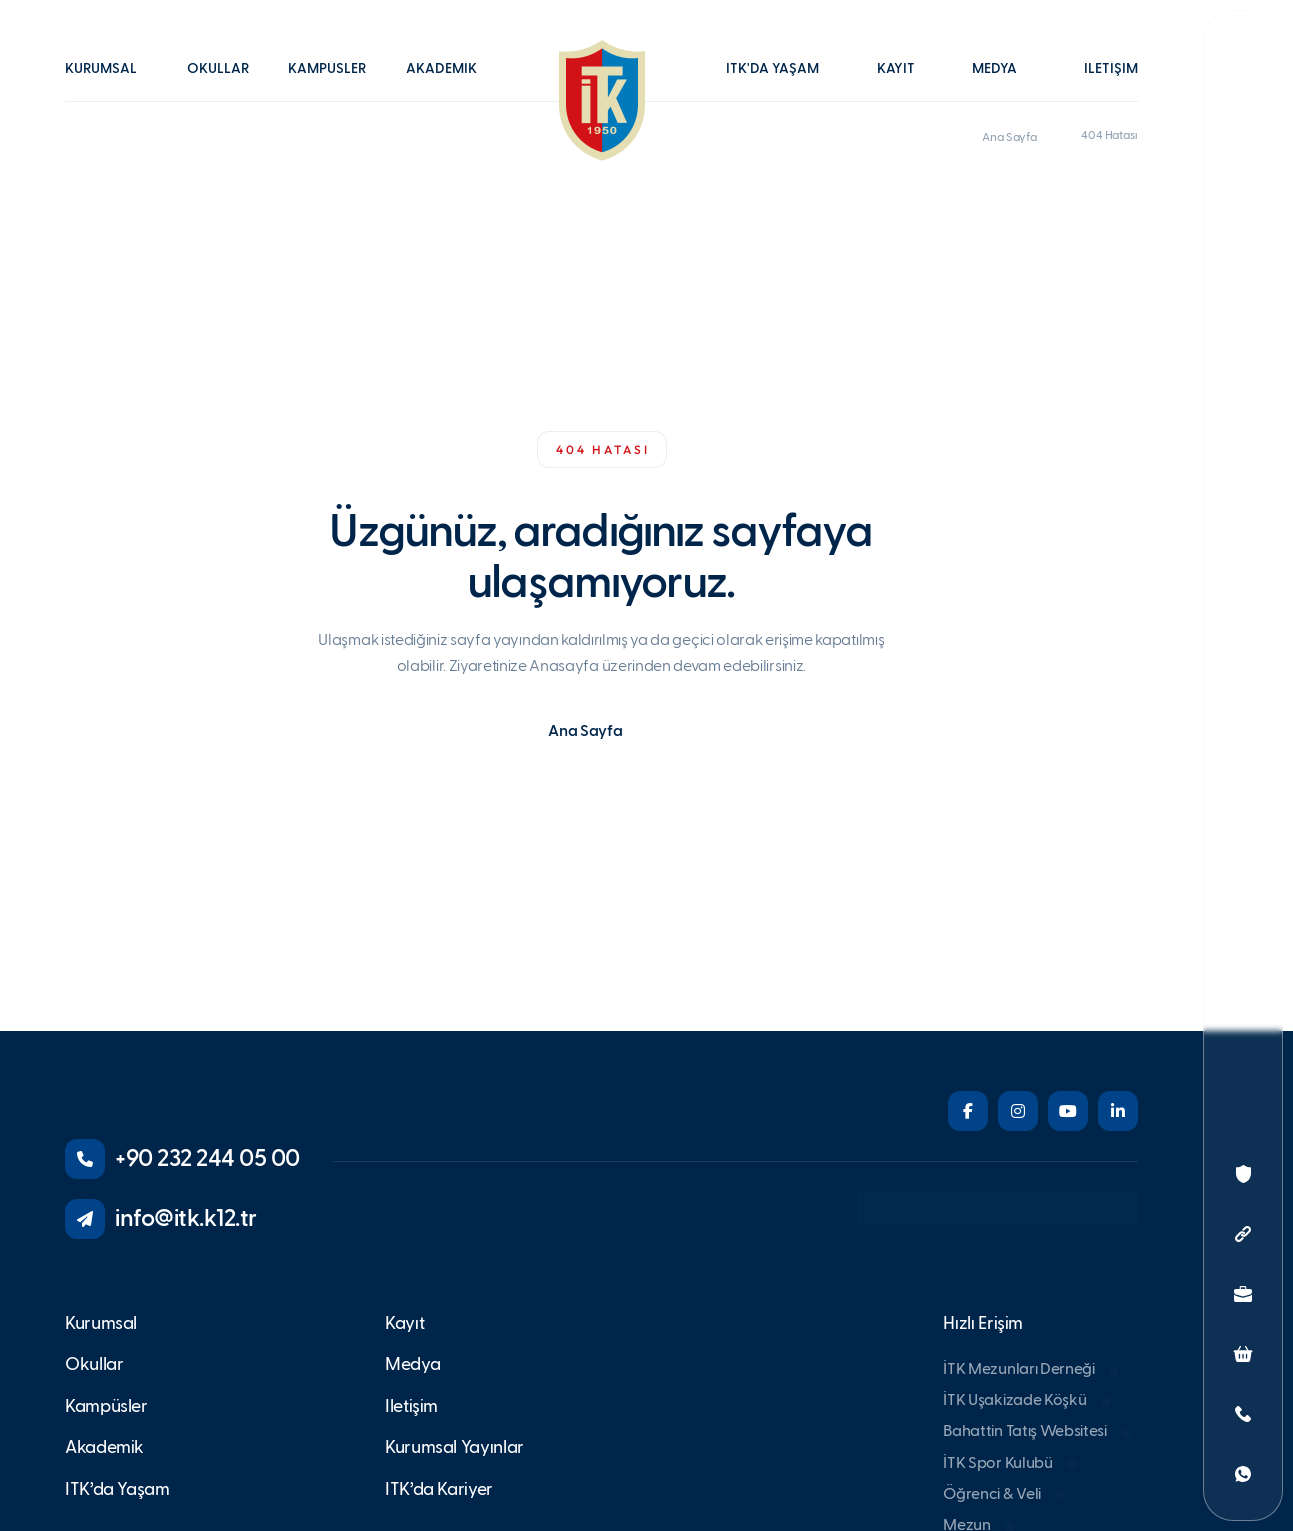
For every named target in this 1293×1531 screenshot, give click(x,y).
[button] (111, 83)
